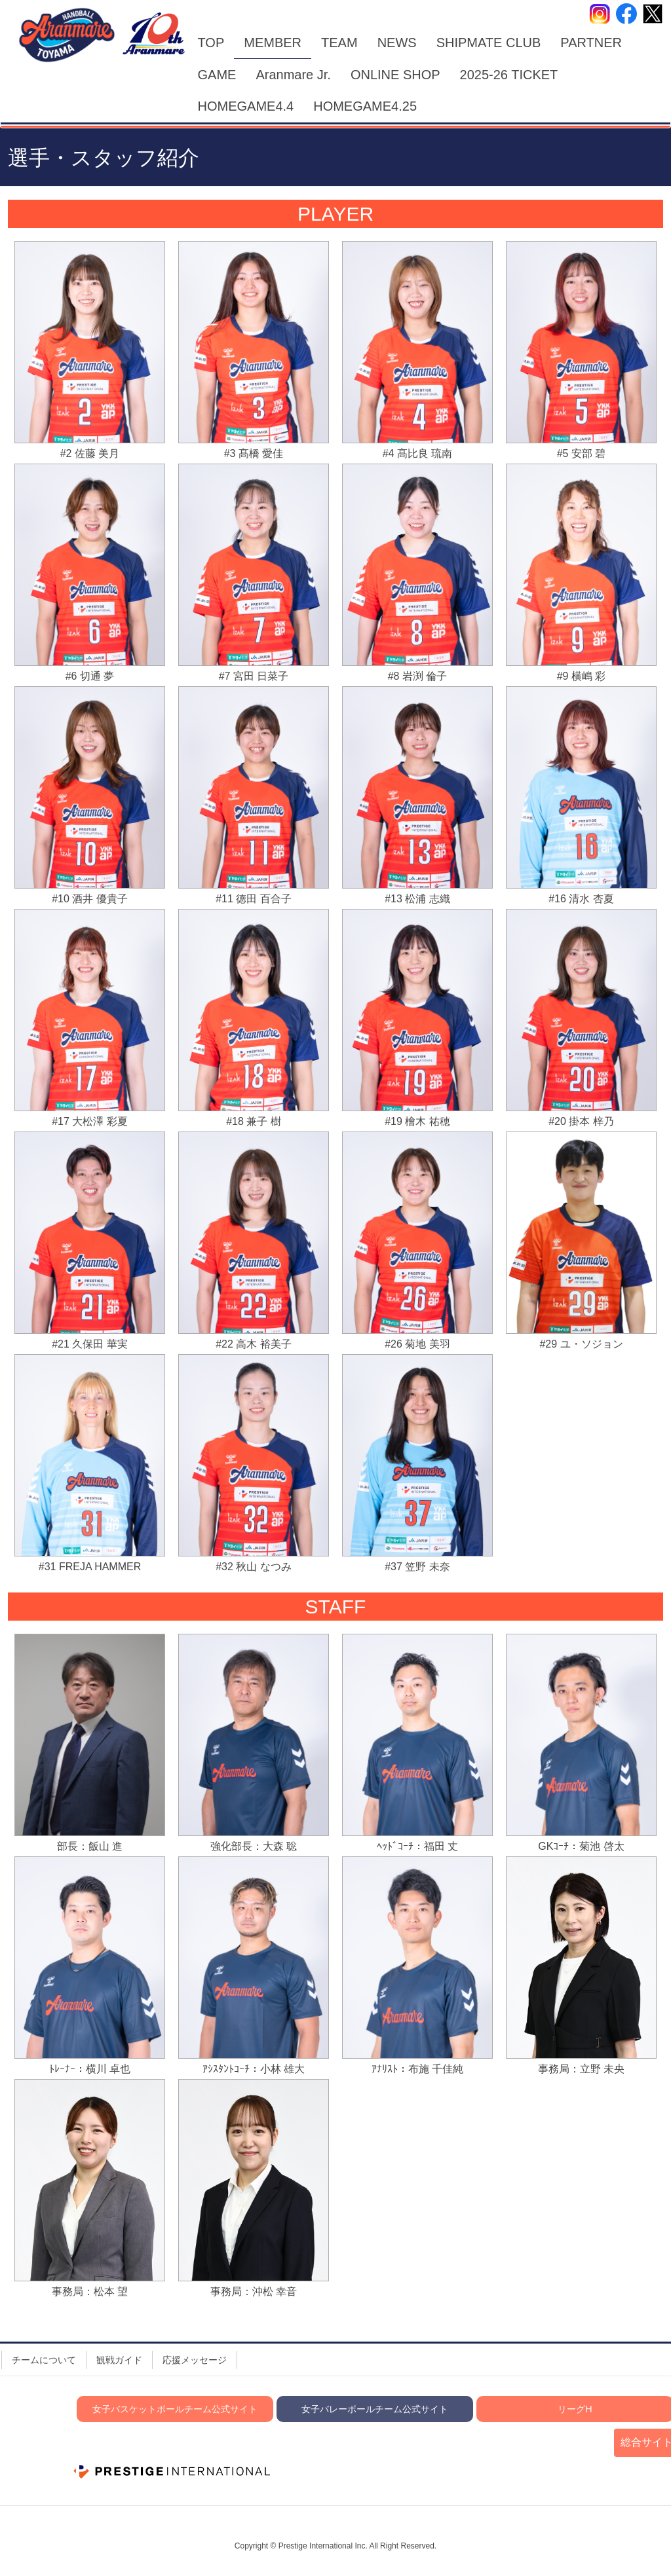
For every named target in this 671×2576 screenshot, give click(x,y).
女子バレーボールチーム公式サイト (374, 2409)
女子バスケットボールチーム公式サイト (175, 2409)
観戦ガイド (119, 2360)
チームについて (44, 2360)
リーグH (575, 2409)
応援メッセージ (195, 2360)
